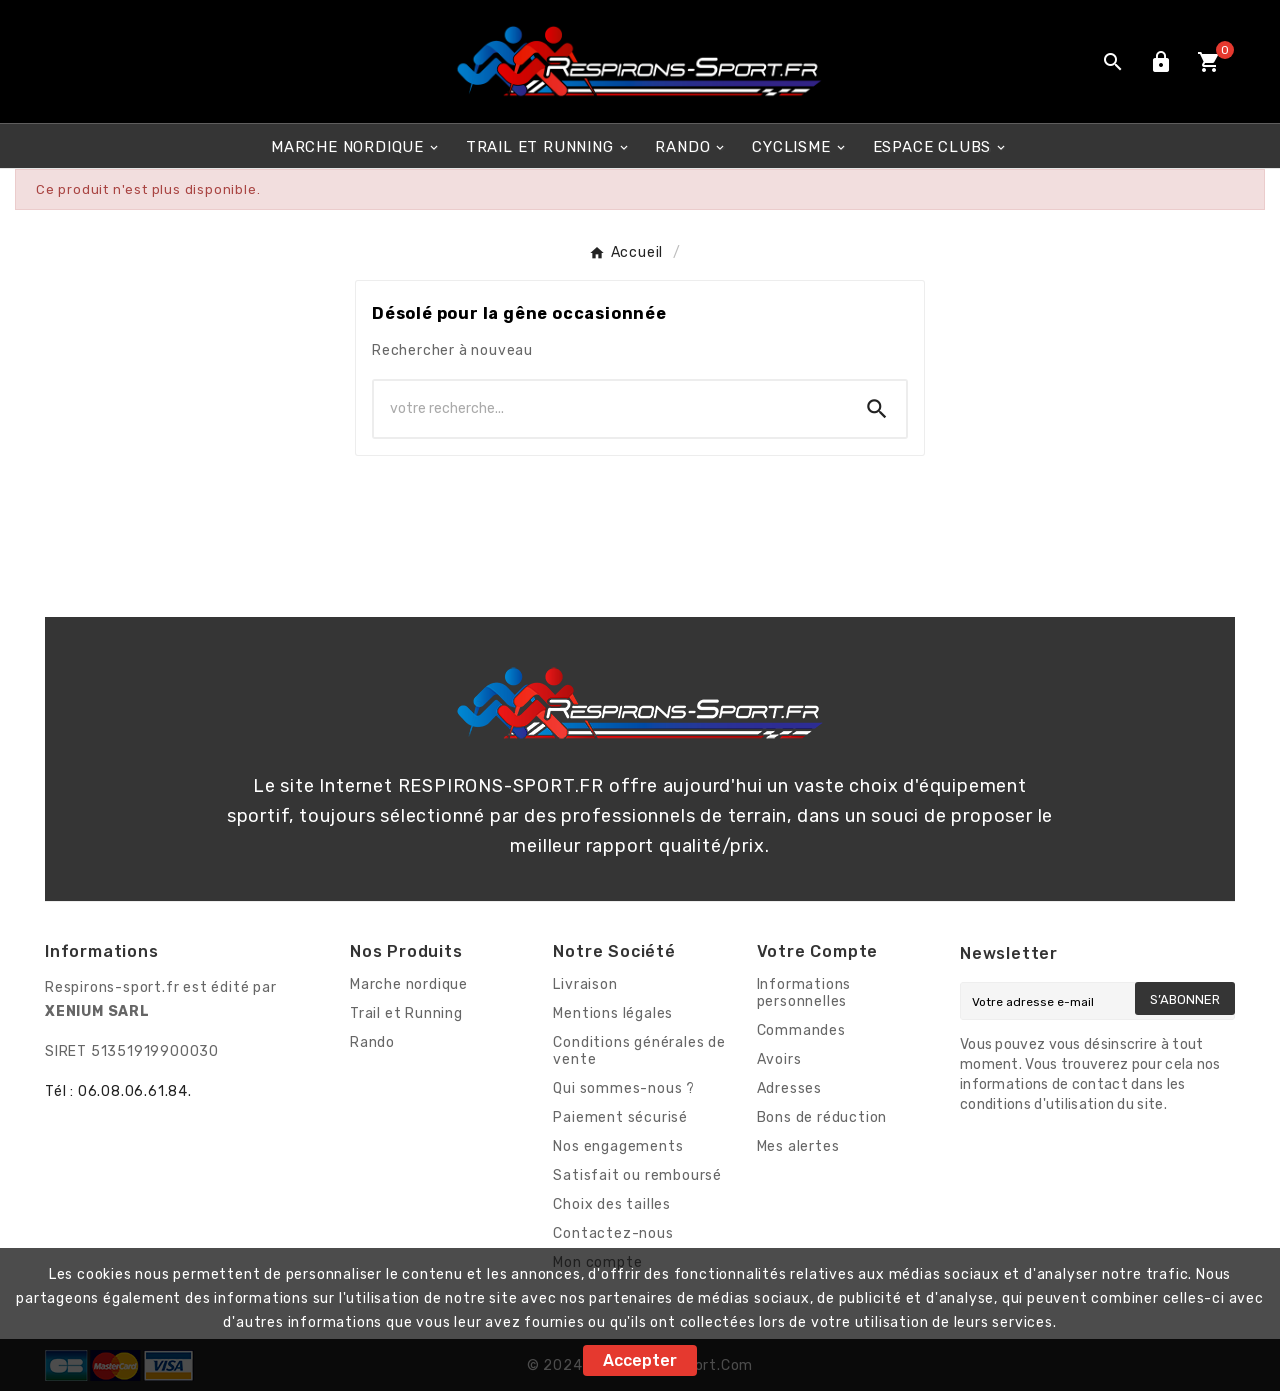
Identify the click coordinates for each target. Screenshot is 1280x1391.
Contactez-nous (613, 1233)
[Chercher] (611, 409)
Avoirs (779, 1059)
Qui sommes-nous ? (624, 1088)
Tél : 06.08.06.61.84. (118, 1091)
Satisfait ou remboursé (637, 1175)
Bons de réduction (822, 1117)
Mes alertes (798, 1146)
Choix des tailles (612, 1204)
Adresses (789, 1088)
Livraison (585, 984)
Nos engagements (618, 1146)
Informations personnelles (804, 993)
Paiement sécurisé (620, 1117)
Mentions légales (613, 1013)
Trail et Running (406, 1013)
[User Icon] (1161, 62)
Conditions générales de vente (639, 1051)
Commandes (801, 1030)
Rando (372, 1042)
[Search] (877, 409)
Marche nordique (409, 984)
